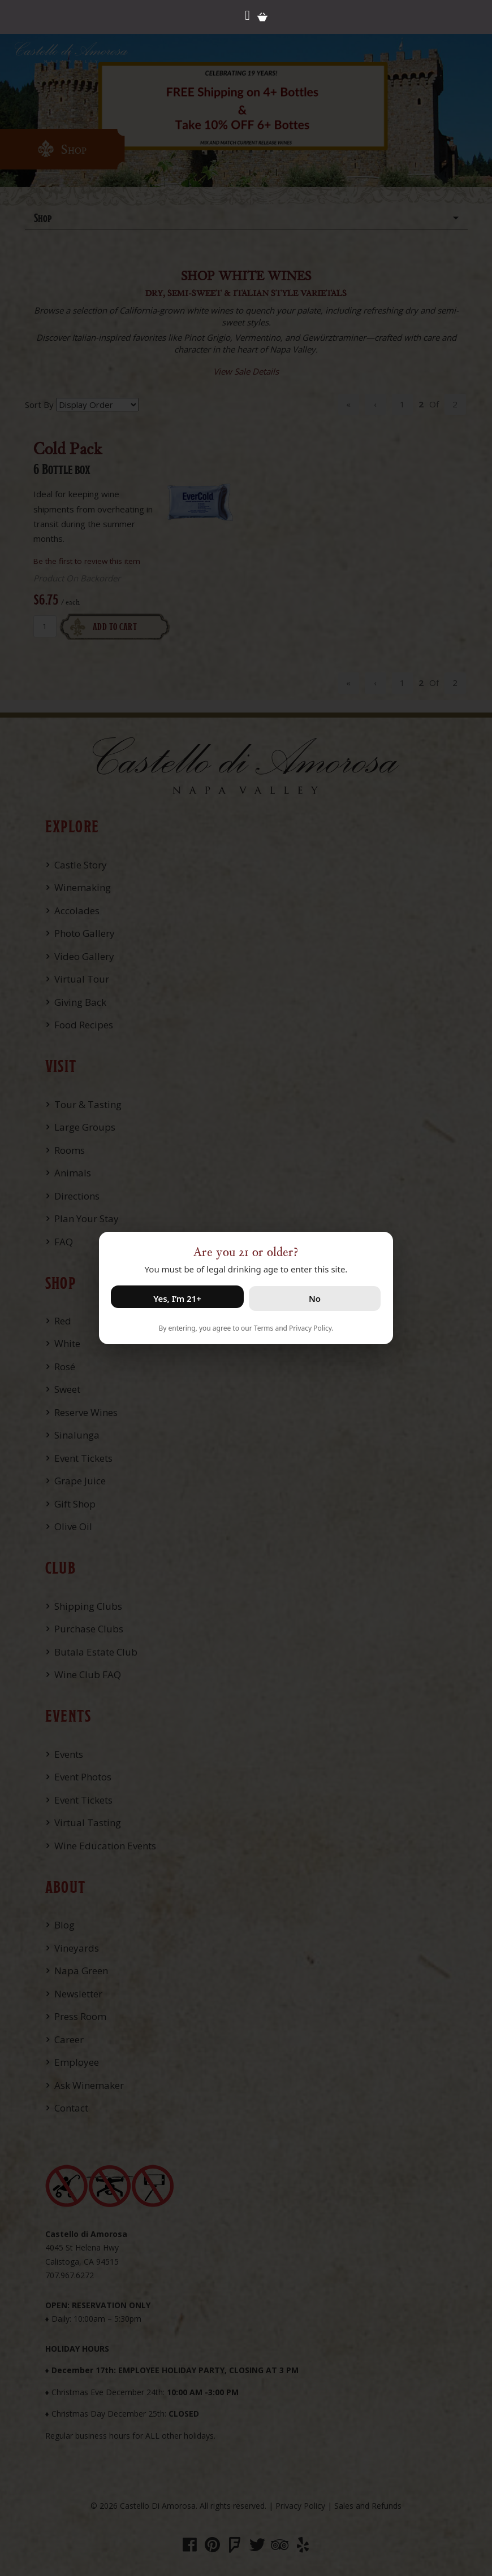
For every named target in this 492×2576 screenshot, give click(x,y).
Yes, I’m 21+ (177, 1298)
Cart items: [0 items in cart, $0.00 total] (262, 17)
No (315, 1298)
